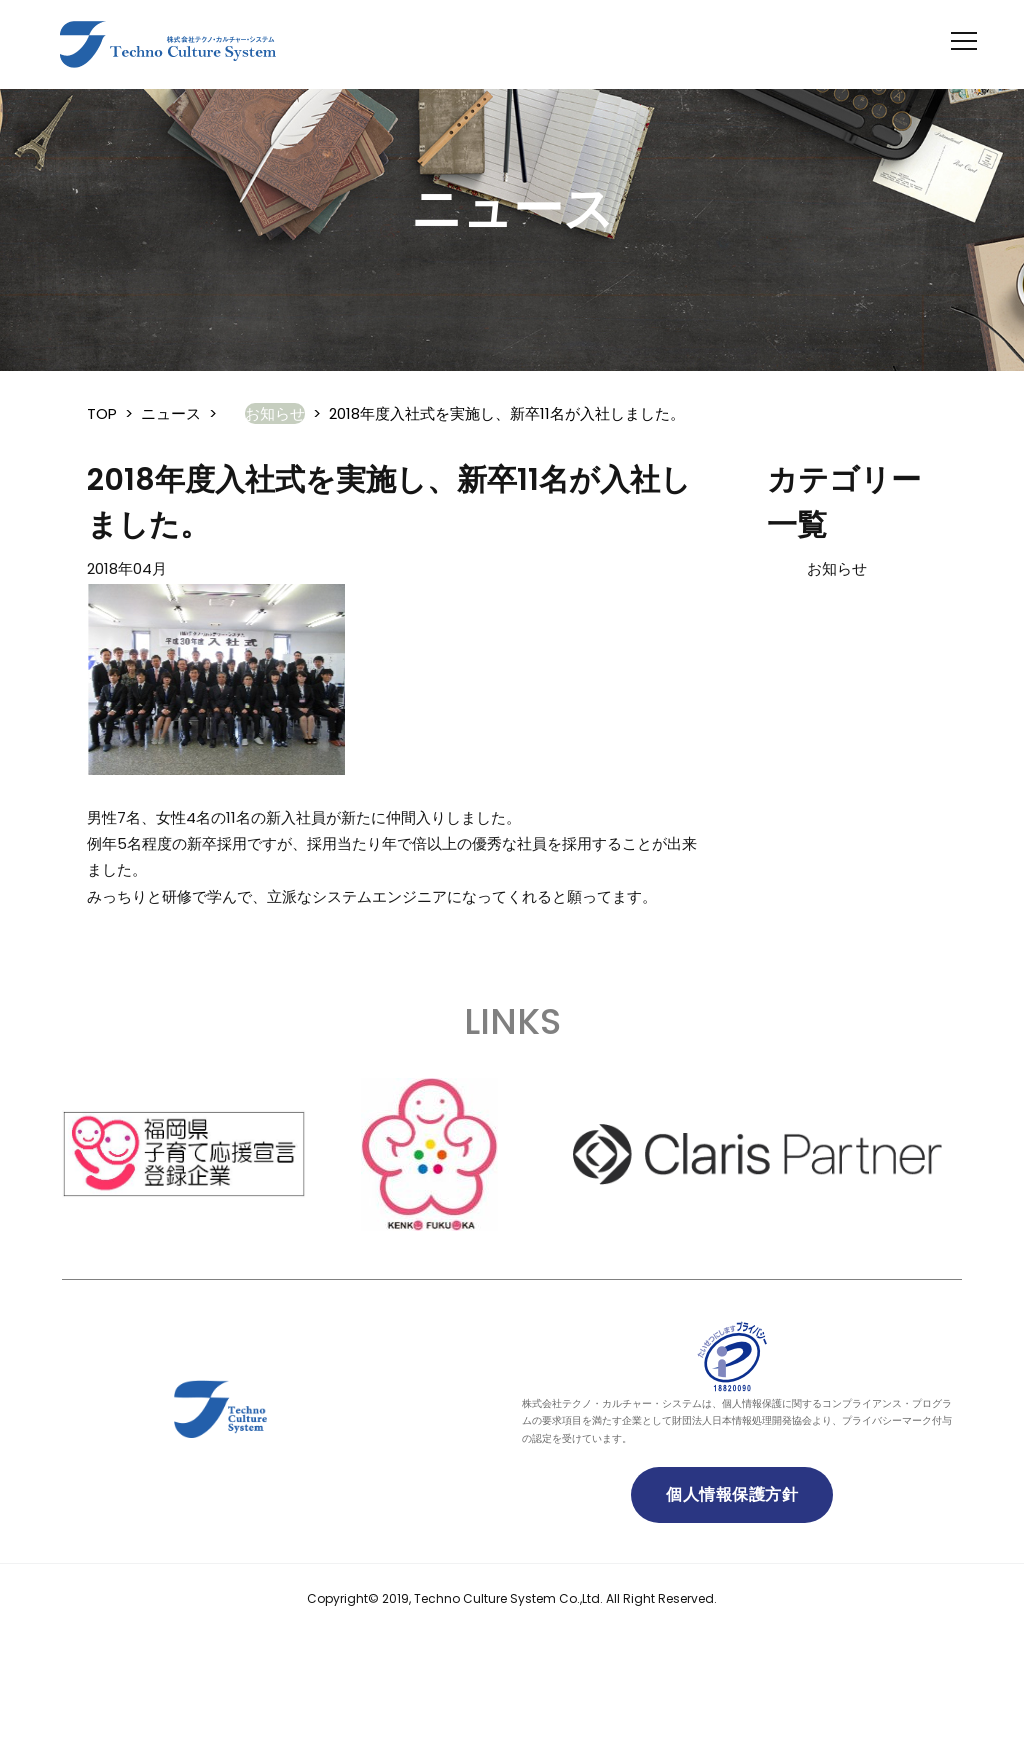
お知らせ (837, 568)
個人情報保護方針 (732, 1494)
